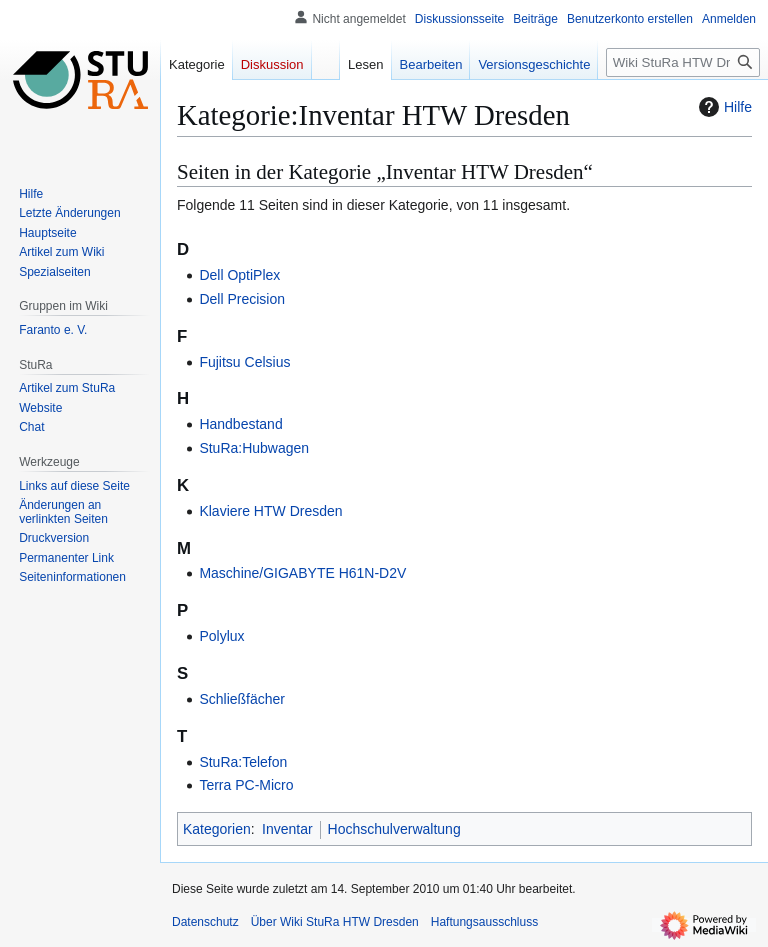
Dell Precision (242, 299)
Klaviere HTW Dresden (270, 511)
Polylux (221, 636)
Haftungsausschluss (484, 922)
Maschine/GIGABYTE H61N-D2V (302, 573)
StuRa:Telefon (243, 762)
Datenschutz (205, 922)
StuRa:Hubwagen (254, 448)
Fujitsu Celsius (244, 362)
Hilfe (723, 107)
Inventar (287, 829)
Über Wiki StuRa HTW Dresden (335, 922)
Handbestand (240, 424)
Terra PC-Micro (246, 785)
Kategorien (217, 829)
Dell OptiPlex (239, 275)
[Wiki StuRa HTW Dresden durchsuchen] (683, 62)
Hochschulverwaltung (394, 829)
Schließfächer (242, 699)
